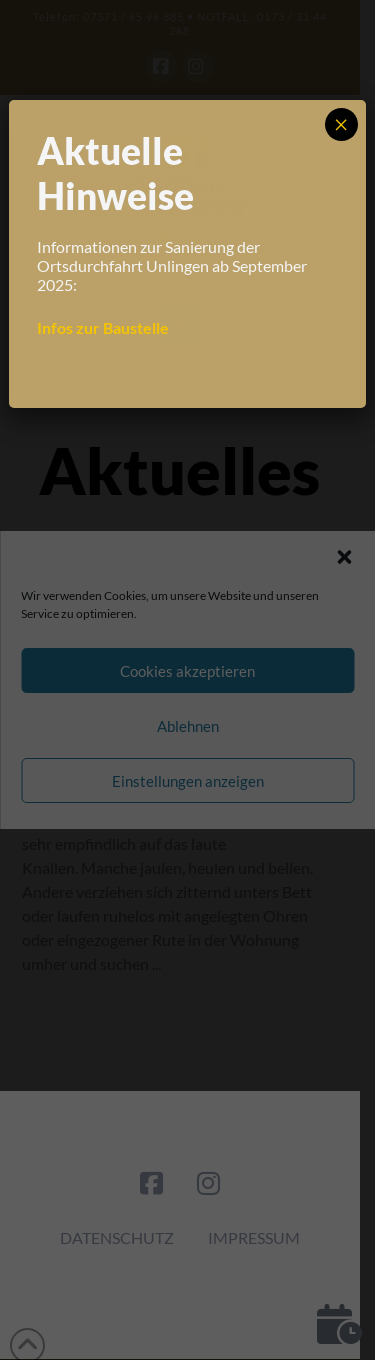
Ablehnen (188, 726)
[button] (344, 557)
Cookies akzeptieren (187, 671)
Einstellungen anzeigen (188, 781)
